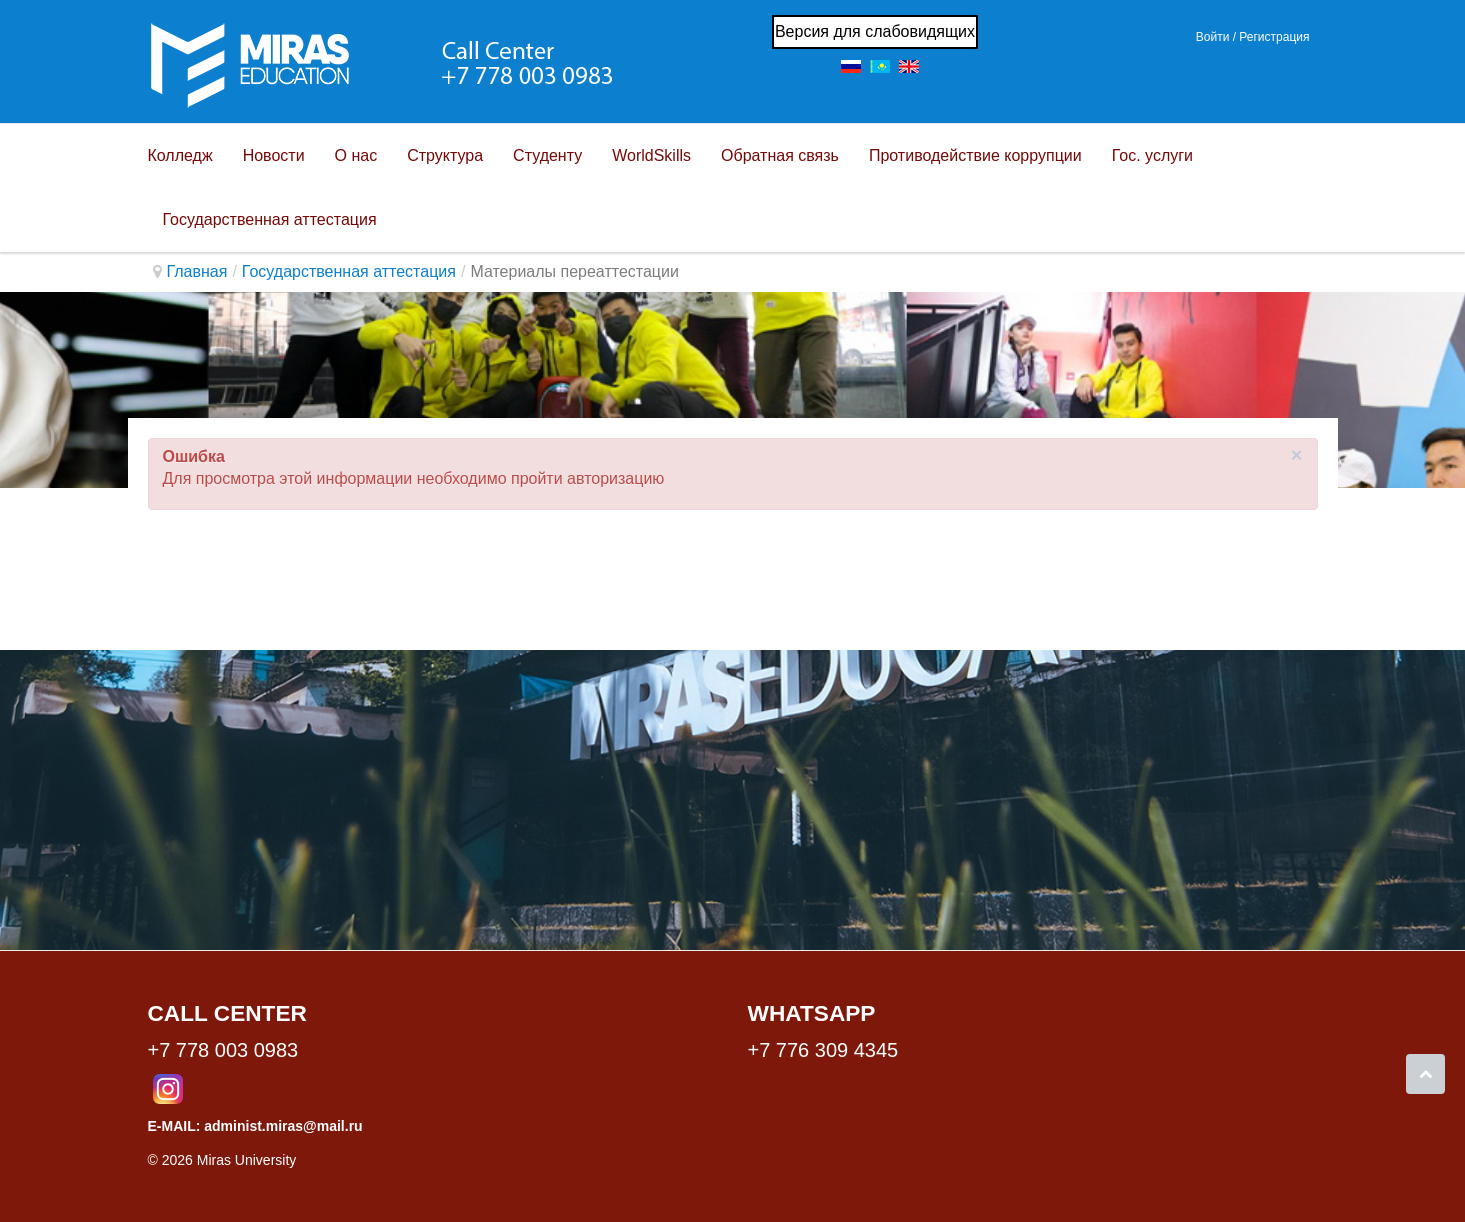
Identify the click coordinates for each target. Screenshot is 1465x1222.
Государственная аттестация (349, 271)
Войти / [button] (1216, 37)
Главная (197, 271)
